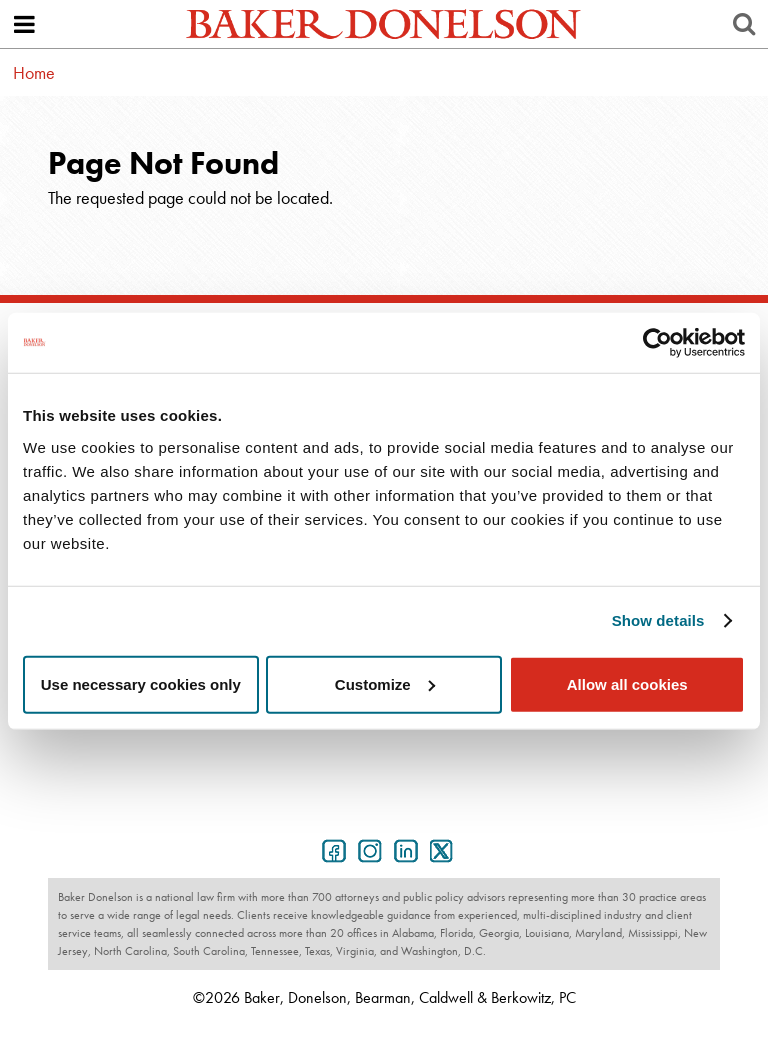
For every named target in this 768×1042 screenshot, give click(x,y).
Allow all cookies (627, 683)
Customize (385, 683)
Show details (658, 620)
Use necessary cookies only (141, 683)
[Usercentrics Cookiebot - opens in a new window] (657, 343)
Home (34, 72)
